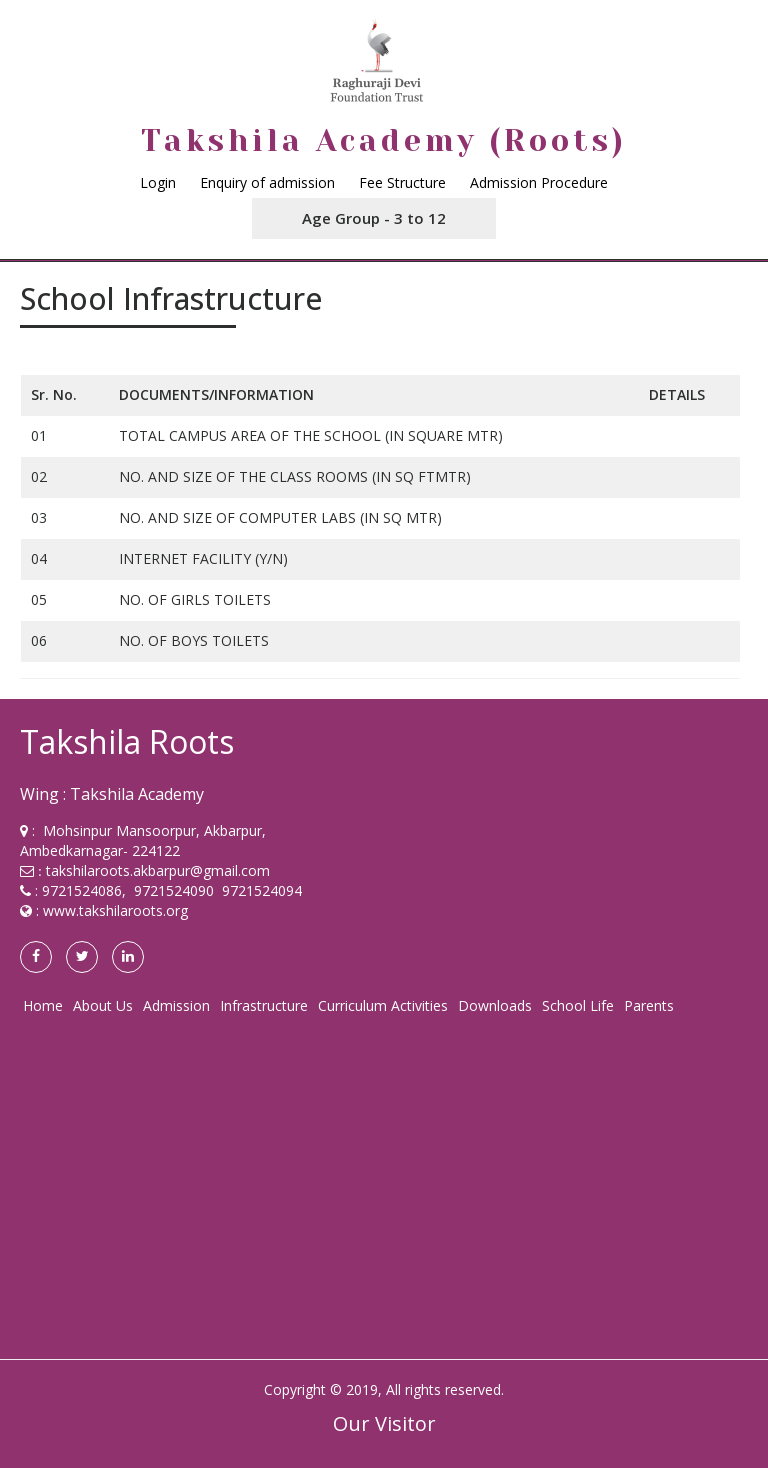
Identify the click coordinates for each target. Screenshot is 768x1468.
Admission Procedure (539, 182)
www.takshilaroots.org (115, 910)
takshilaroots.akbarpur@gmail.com (158, 870)
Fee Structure (402, 182)
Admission (176, 1005)
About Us (103, 1005)
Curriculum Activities (383, 1005)
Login (158, 182)
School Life (578, 1005)
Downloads (495, 1005)
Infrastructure (264, 1005)
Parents (649, 1005)
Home (43, 1005)
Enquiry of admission (267, 182)
